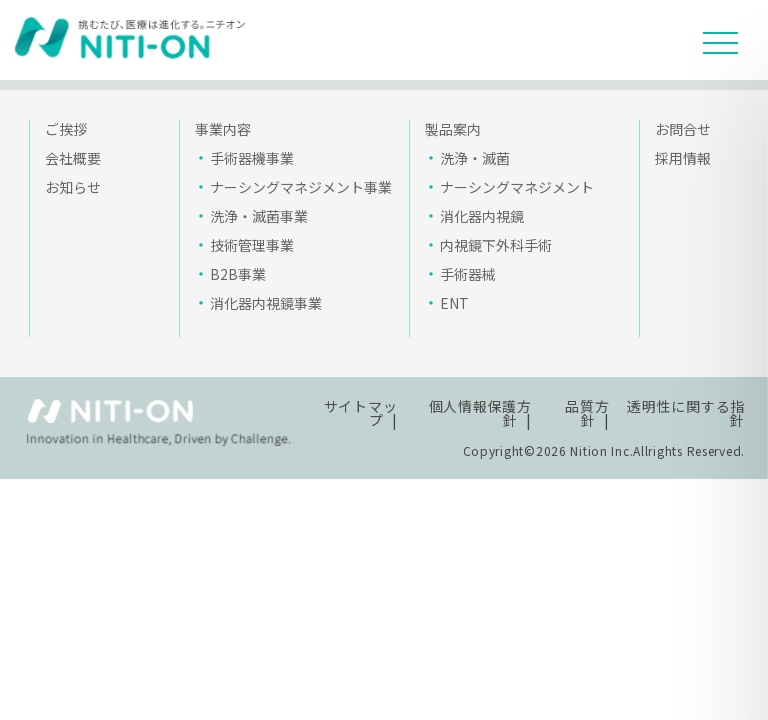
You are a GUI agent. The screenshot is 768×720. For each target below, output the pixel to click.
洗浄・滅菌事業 (259, 216)
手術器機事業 (252, 158)
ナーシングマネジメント (517, 187)
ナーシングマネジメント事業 (301, 187)
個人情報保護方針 (480, 413)
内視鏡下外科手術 (496, 245)
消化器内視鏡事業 (266, 303)
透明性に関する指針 (686, 413)
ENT (454, 303)
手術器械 (468, 274)
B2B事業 (238, 274)
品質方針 (587, 413)
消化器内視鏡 (482, 216)
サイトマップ (361, 413)
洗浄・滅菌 (475, 158)
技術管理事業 (252, 245)
